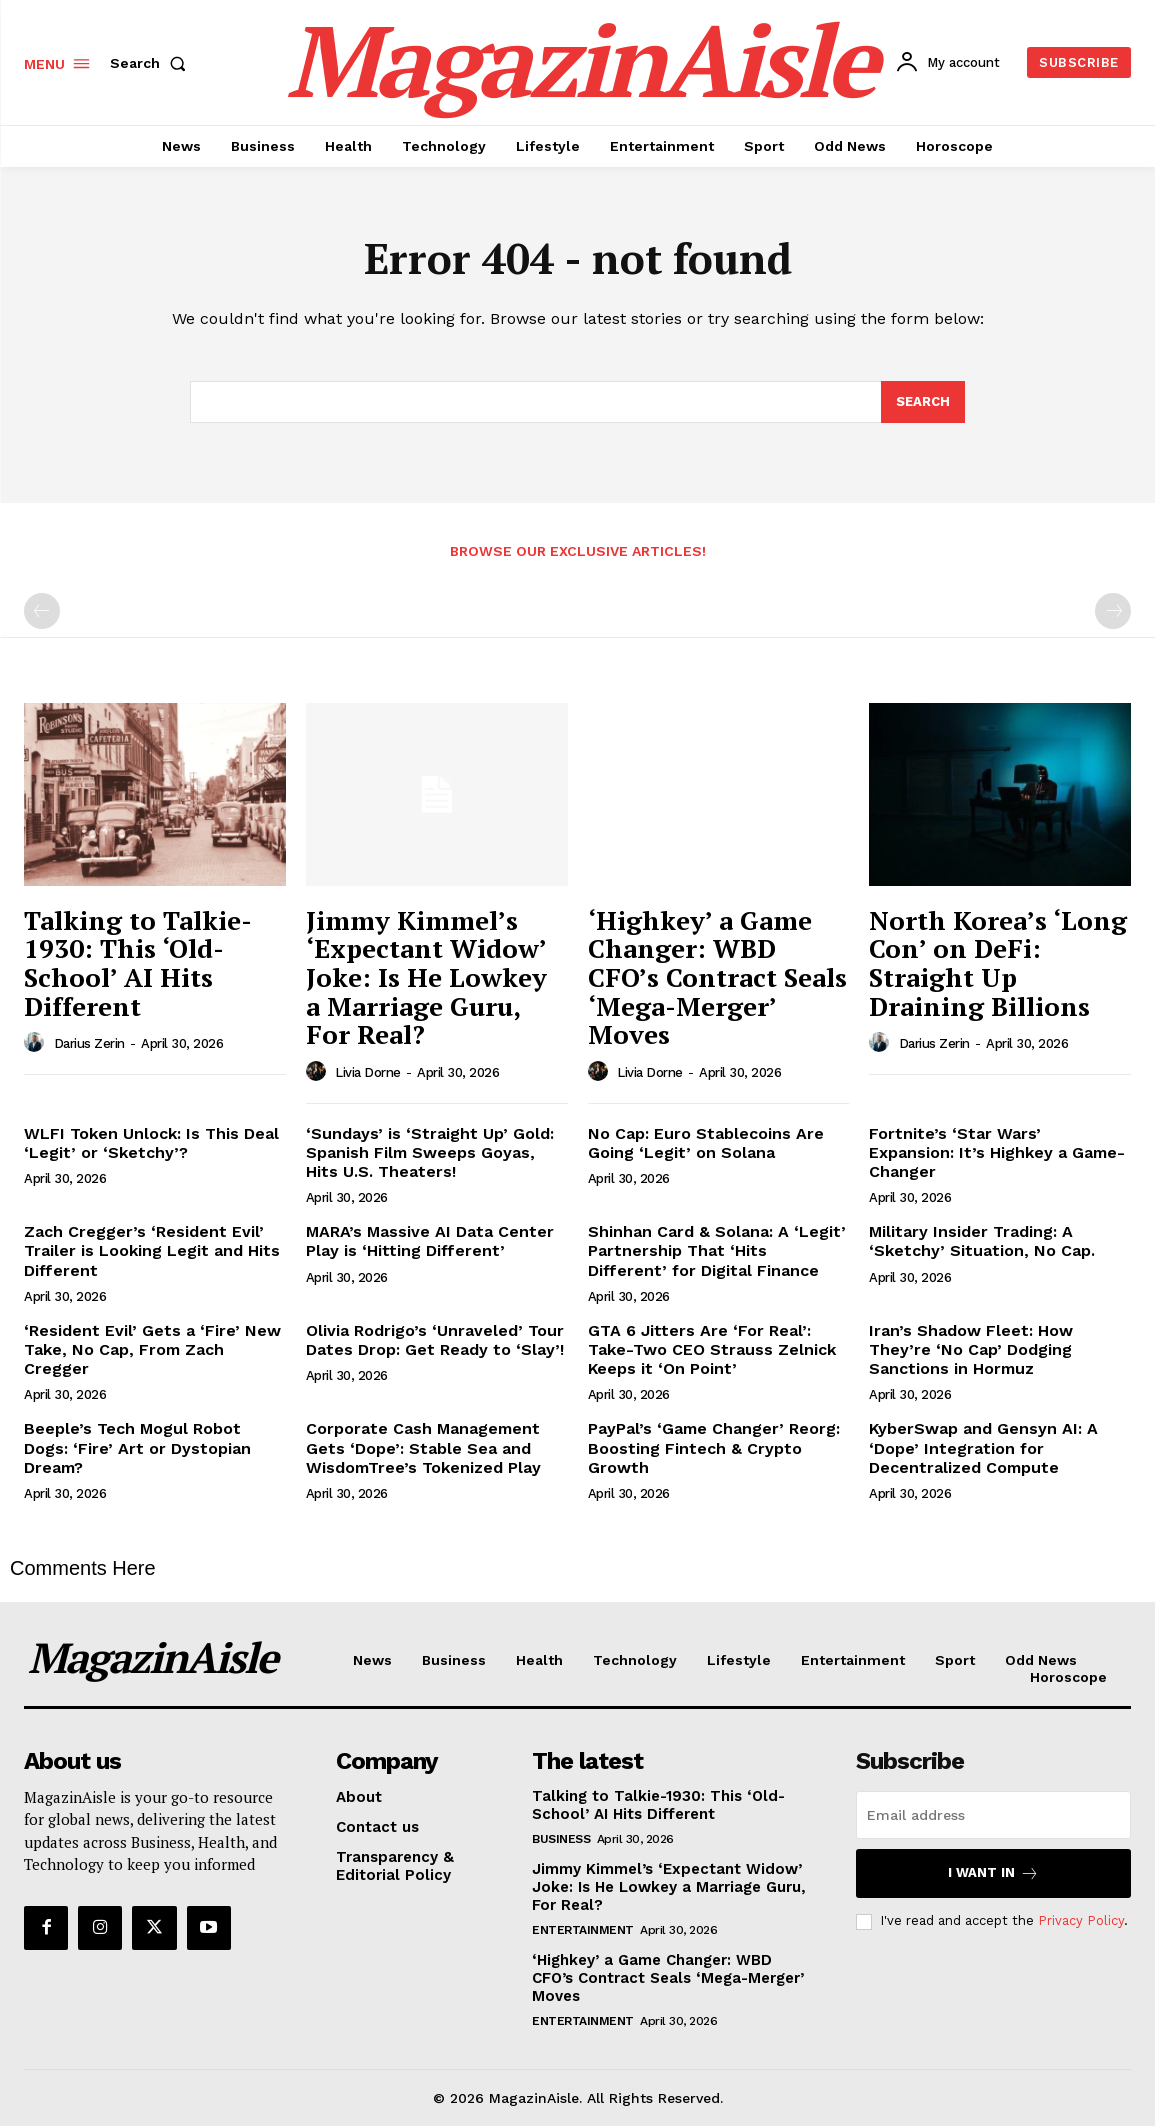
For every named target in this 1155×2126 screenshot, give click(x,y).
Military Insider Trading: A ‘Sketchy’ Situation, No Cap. (982, 1241)
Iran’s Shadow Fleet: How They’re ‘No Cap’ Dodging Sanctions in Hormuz (971, 1349)
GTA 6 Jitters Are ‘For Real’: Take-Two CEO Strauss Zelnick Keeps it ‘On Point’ (712, 1349)
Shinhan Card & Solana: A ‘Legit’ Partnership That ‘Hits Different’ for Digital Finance (717, 1250)
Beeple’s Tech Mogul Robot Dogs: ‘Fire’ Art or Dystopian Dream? (137, 1447)
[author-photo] (37, 1043)
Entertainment (583, 1930)
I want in (993, 1873)
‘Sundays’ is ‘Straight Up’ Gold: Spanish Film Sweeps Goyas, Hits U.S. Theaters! (430, 1152)
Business (561, 1839)
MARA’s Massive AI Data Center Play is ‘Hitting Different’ (430, 1241)
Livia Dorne (368, 1072)
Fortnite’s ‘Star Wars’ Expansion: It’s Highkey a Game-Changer (997, 1152)
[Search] (923, 402)
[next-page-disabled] (1113, 611)
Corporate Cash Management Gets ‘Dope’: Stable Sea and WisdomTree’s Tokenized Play (423, 1447)
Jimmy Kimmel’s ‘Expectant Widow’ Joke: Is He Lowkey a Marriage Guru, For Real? (426, 977)
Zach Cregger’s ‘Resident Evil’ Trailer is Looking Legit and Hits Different (152, 1250)
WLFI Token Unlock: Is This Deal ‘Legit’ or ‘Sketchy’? (151, 1143)
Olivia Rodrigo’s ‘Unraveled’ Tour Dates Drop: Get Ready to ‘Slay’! (435, 1340)
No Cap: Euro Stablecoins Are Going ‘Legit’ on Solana (706, 1143)
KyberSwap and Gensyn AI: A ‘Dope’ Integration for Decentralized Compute (983, 1447)
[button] (152, 63)
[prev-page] (42, 611)
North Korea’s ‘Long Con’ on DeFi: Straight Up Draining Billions (998, 963)
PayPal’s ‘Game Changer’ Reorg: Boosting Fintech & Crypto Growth (714, 1447)
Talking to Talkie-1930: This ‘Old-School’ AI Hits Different (138, 963)
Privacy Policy (1081, 1920)
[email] (993, 1815)
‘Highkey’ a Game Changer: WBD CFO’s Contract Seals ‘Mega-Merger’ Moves (717, 977)
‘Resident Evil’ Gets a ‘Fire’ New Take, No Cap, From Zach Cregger (152, 1349)
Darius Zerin (89, 1043)
